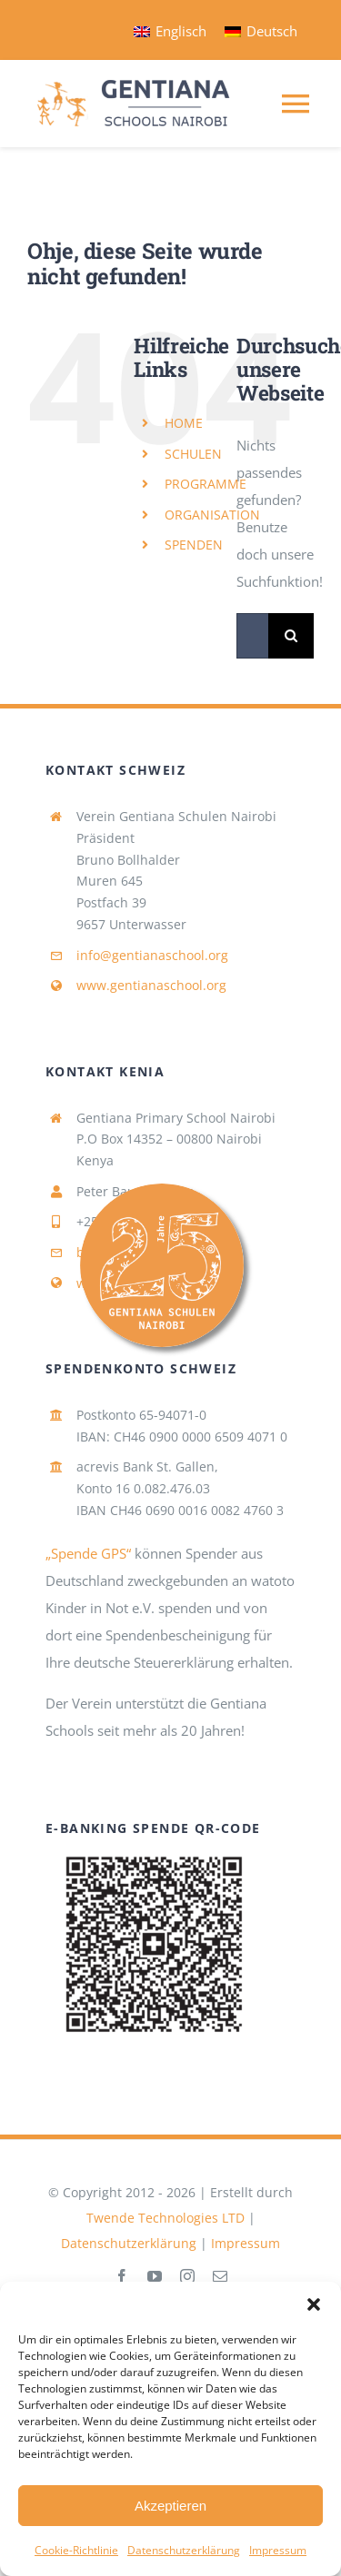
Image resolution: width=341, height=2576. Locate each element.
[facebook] (122, 2276)
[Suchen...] (252, 636)
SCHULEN (193, 453)
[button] (314, 2304)
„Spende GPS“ (88, 1553)
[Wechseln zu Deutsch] (261, 31)
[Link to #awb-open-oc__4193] (185, 1265)
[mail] (220, 2276)
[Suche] (291, 636)
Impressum (277, 2550)
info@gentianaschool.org (152, 955)
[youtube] (154, 2276)
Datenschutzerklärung (183, 2550)
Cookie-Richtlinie (76, 2550)
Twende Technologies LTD (165, 2217)
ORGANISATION (212, 514)
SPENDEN (194, 544)
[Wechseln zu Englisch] (170, 31)
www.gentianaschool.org (151, 985)
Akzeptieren (170, 2505)
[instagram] (187, 2276)
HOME (184, 422)
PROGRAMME (205, 483)
